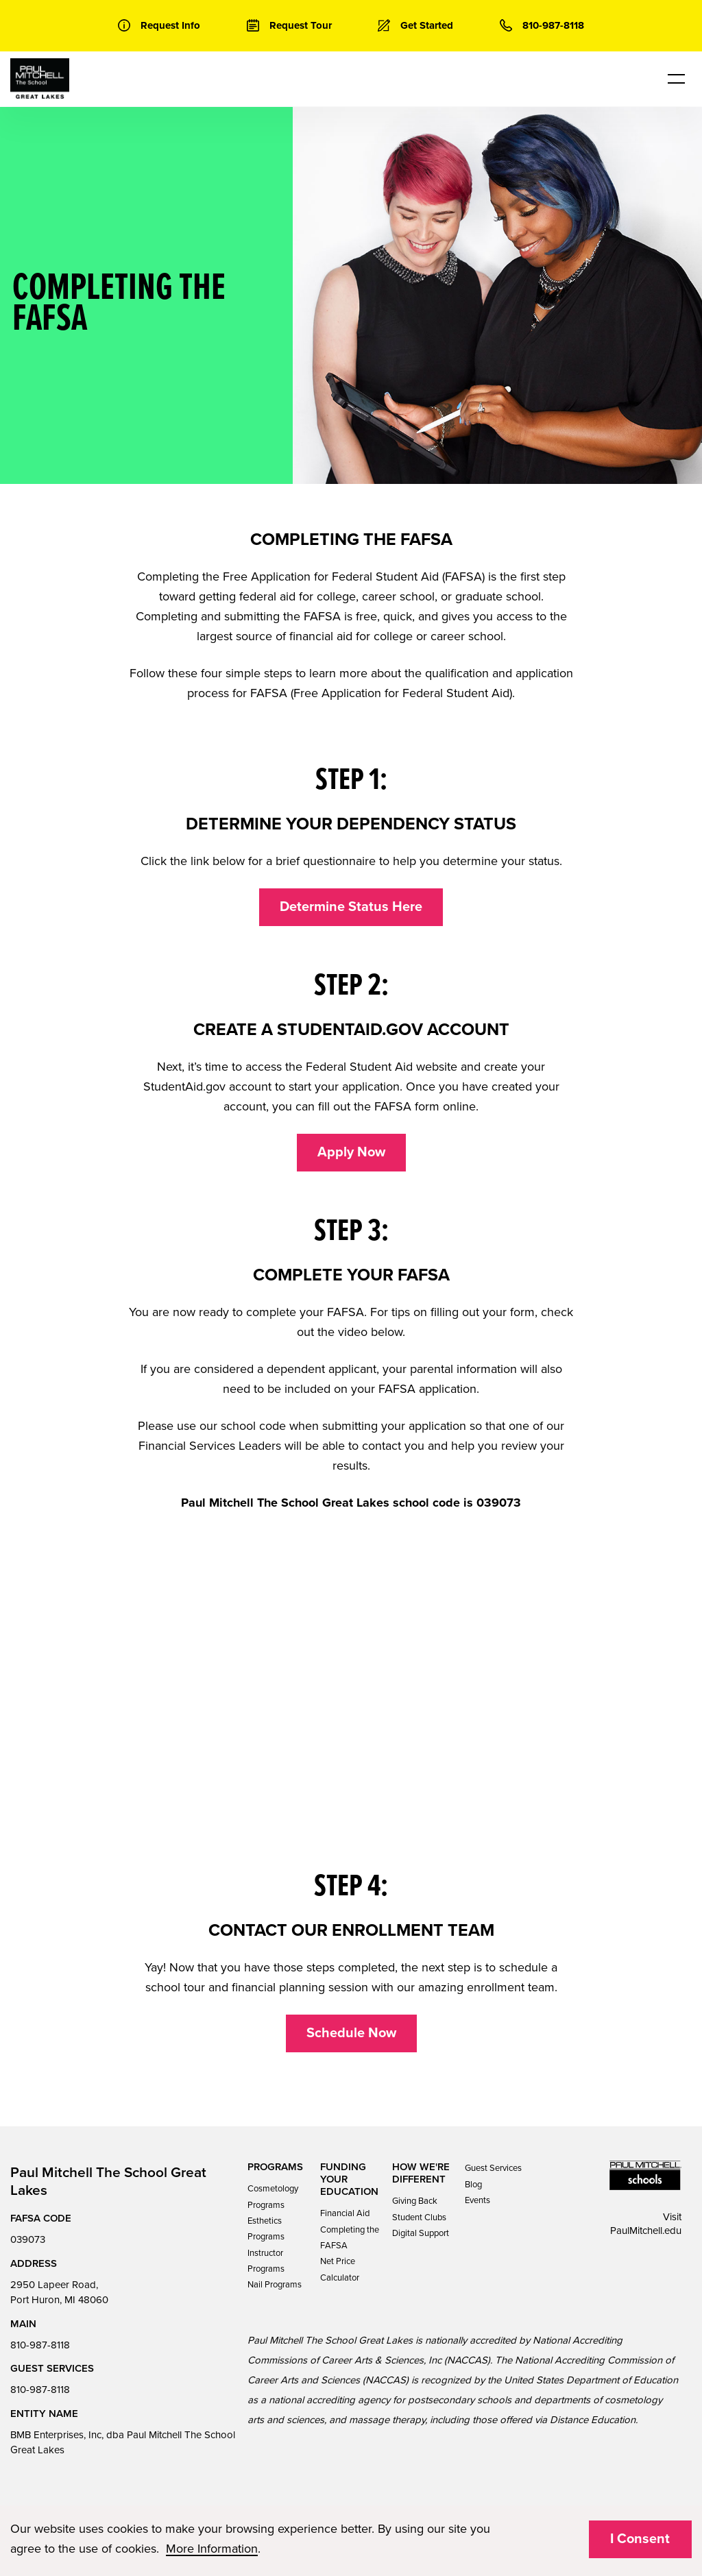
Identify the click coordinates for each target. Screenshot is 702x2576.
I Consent (640, 2539)
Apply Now (351, 1152)
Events (477, 2200)
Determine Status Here (351, 907)
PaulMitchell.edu (645, 2230)
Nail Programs (274, 2284)
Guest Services (493, 2168)
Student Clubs (419, 2217)
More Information (212, 2548)
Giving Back (414, 2201)
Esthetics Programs (266, 2228)
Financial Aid (345, 2213)
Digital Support (420, 2233)
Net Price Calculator (339, 2269)
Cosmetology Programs (272, 2196)
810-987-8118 (40, 2345)
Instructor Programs (266, 2261)
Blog (473, 2184)
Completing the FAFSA (349, 2237)
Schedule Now (351, 2033)
